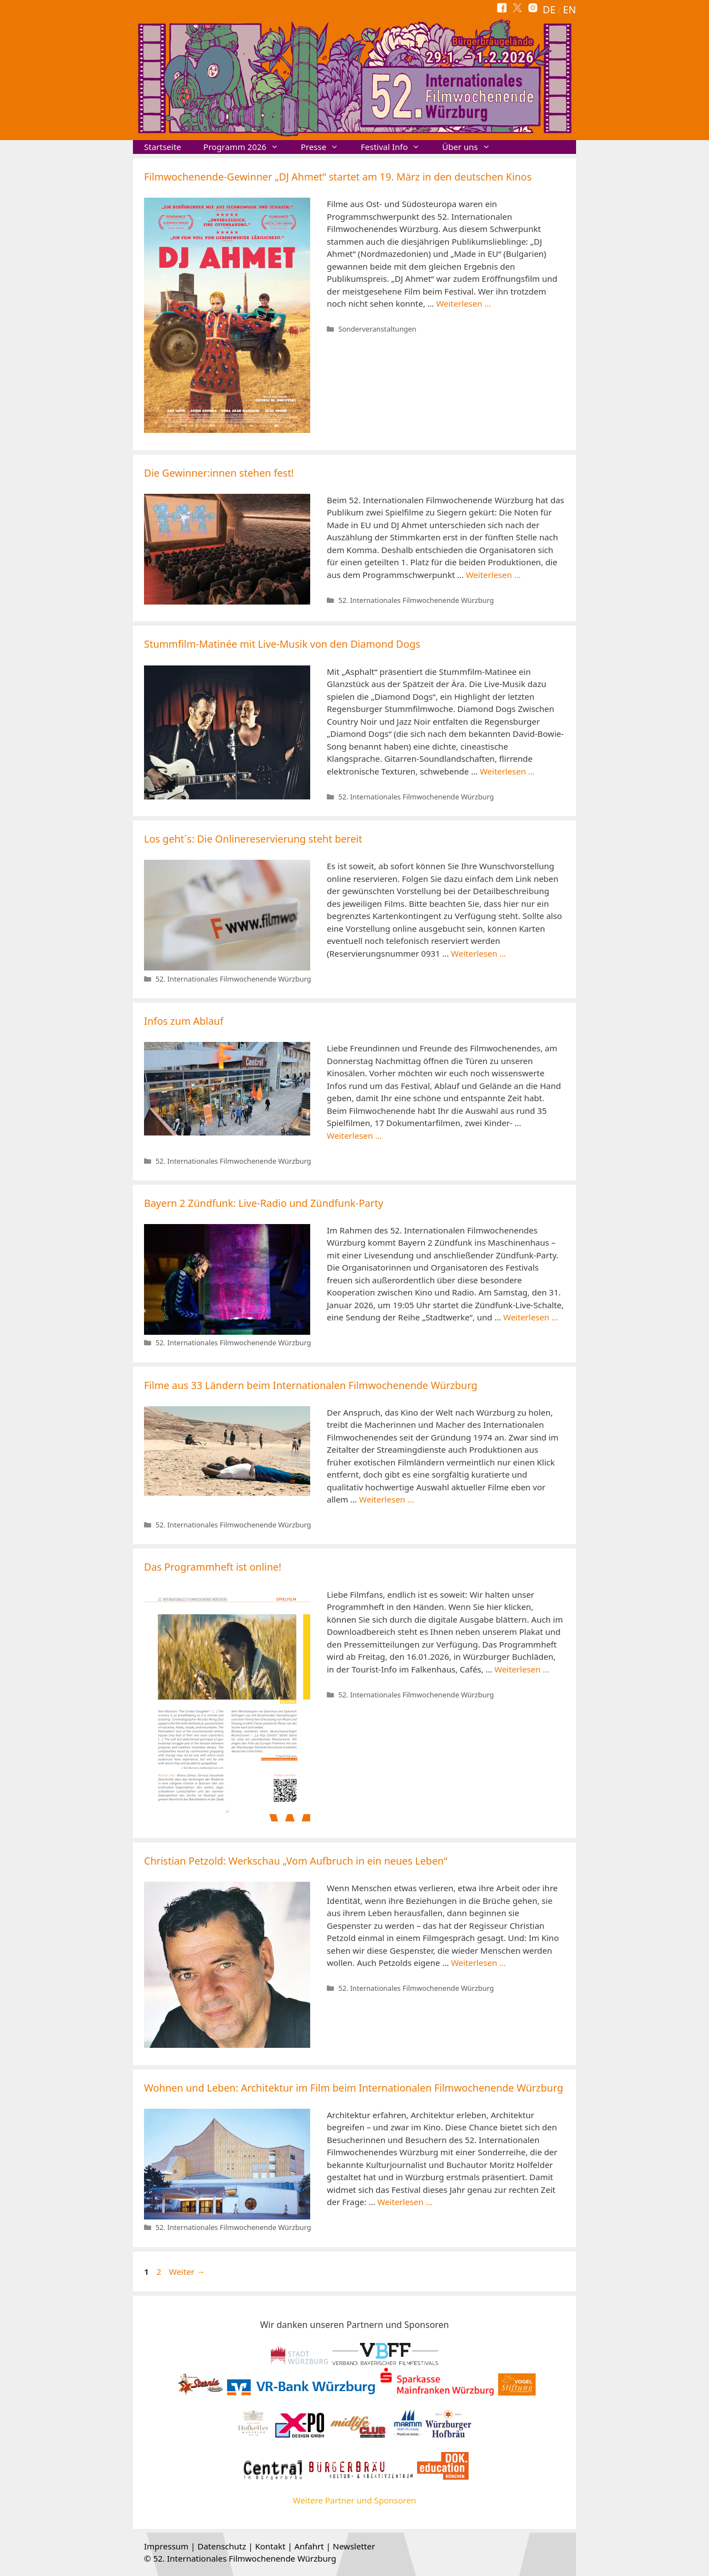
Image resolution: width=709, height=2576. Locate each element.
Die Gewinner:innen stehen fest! (219, 472)
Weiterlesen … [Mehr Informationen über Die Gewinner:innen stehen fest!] (493, 574)
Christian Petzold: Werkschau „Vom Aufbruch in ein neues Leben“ (296, 1860)
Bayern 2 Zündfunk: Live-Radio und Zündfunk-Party (263, 1203)
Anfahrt (308, 2546)
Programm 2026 (246, 147)
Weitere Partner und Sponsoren (354, 2500)
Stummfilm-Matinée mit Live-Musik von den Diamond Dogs (282, 644)
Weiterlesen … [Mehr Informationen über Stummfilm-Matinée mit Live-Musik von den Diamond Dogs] (507, 771)
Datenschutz (221, 2546)
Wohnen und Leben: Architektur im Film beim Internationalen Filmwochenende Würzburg (353, 2087)
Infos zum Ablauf (183, 1021)
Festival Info (396, 147)
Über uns (471, 147)
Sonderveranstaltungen (377, 329)
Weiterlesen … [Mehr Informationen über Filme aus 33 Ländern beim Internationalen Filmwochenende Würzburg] (386, 1499)
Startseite (162, 146)
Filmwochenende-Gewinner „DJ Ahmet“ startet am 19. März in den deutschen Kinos (338, 176)
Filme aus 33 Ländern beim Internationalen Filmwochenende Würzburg (310, 1385)
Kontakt (270, 2546)
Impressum (166, 2546)
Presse (325, 147)
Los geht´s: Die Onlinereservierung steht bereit (253, 838)
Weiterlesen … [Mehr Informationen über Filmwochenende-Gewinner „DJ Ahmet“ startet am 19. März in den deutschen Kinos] (463, 303)
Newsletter (354, 2546)
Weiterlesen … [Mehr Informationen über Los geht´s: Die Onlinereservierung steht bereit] (478, 953)
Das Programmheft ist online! (212, 1566)
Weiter (187, 2271)
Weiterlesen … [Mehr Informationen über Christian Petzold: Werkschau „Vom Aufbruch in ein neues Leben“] (478, 1962)
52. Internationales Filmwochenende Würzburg (416, 600)
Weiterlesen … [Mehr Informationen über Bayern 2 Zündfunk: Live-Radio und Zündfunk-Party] (530, 1317)
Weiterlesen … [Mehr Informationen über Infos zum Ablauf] (354, 1135)
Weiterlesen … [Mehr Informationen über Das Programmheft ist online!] (522, 1669)
